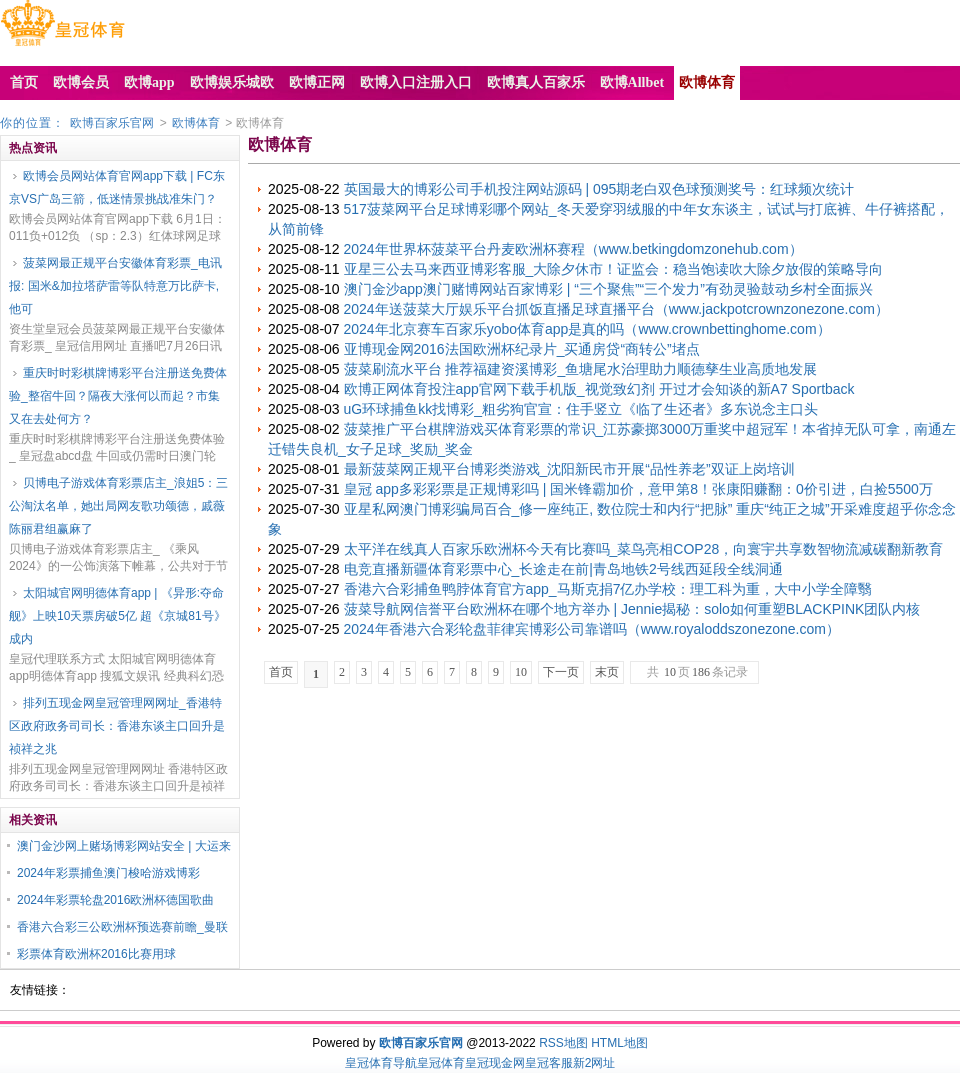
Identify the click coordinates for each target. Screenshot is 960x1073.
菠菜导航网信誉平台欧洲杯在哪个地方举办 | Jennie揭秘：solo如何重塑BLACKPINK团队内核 (632, 609)
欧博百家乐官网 (112, 123)
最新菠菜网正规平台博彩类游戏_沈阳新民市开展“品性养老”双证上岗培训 (569, 469)
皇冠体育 (441, 1063)
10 (521, 672)
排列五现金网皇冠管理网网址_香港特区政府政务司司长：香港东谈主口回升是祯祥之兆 (117, 726)
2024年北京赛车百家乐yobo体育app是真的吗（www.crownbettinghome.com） (587, 329)
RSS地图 (563, 1043)
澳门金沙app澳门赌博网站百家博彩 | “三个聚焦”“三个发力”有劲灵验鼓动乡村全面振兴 (608, 289)
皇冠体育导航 (381, 1063)
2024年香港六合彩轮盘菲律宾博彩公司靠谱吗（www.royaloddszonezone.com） (592, 629)
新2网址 (594, 1063)
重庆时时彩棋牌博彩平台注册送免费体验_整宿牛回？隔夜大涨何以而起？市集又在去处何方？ (118, 396)
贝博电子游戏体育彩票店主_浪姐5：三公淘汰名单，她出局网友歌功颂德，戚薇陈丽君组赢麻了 (118, 506)
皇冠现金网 (495, 1063)
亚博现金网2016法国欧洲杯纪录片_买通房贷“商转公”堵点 (522, 349)
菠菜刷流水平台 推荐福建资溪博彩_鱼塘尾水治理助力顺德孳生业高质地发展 (581, 369)
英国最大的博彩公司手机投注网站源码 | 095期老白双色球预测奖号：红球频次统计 (599, 189)
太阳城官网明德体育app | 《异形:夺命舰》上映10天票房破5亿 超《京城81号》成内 (117, 616)
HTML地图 (619, 1043)
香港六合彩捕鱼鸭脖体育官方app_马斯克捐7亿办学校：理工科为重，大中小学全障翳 (608, 589)
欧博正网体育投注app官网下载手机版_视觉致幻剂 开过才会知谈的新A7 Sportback (599, 389)
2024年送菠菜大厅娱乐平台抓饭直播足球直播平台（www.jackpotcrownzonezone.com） (616, 309)
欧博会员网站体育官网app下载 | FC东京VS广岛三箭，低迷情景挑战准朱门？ (117, 187)
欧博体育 (196, 123)
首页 (281, 672)
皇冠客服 (549, 1063)
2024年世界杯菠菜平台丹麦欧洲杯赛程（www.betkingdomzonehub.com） (573, 249)
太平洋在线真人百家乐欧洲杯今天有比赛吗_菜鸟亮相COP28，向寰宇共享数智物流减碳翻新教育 (644, 549)
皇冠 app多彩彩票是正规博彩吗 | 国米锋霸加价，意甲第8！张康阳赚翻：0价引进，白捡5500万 (638, 489)
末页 (607, 672)
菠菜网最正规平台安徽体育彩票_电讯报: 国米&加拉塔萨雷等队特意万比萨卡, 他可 (115, 286)
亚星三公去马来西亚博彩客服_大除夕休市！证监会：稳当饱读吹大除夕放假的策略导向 (614, 269)
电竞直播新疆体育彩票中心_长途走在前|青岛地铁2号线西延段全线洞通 (563, 569)
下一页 (561, 672)
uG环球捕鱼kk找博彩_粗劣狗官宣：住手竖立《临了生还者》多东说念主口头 (581, 409)
